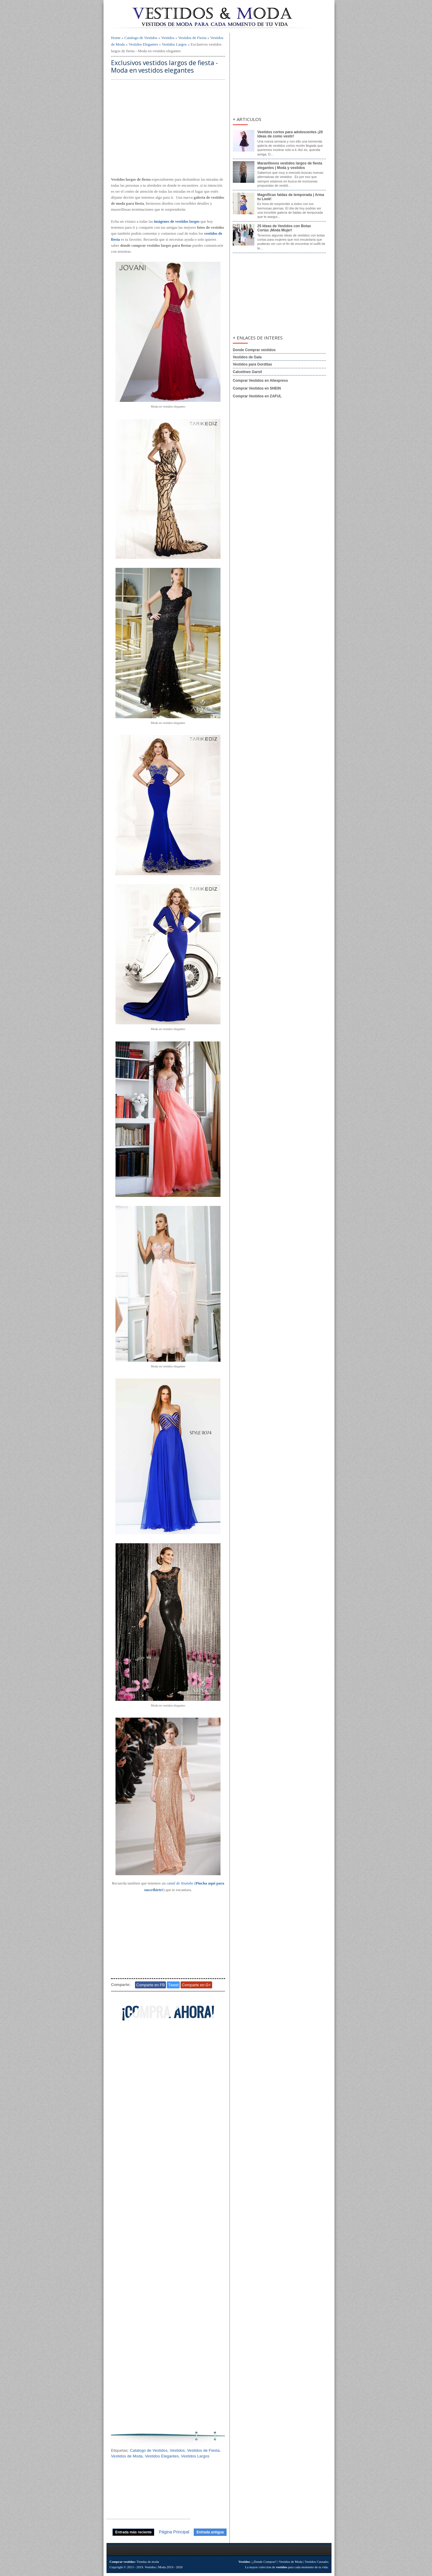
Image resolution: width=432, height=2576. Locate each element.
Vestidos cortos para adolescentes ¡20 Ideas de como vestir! (290, 134)
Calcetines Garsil (247, 372)
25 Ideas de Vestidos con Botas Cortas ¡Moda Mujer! (284, 228)
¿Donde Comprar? (264, 2561)
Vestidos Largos (174, 44)
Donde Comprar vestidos (254, 350)
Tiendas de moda (147, 2561)
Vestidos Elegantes (143, 44)
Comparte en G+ (196, 1985)
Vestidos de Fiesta (192, 37)
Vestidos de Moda (126, 2456)
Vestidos (167, 37)
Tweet (173, 1985)
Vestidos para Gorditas (252, 364)
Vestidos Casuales (316, 2561)
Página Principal (174, 2531)
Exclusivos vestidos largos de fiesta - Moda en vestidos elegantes (164, 66)
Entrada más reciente (133, 2532)
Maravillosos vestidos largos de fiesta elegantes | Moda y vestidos (289, 165)
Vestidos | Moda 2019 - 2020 (164, 2567)
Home (116, 37)
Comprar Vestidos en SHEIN (257, 388)
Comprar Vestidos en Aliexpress (260, 380)
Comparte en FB (150, 1985)
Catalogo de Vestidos (141, 37)
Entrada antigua (210, 2532)
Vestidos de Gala (247, 357)
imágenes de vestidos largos (177, 221)
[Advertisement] (168, 129)
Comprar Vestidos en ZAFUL (257, 396)
